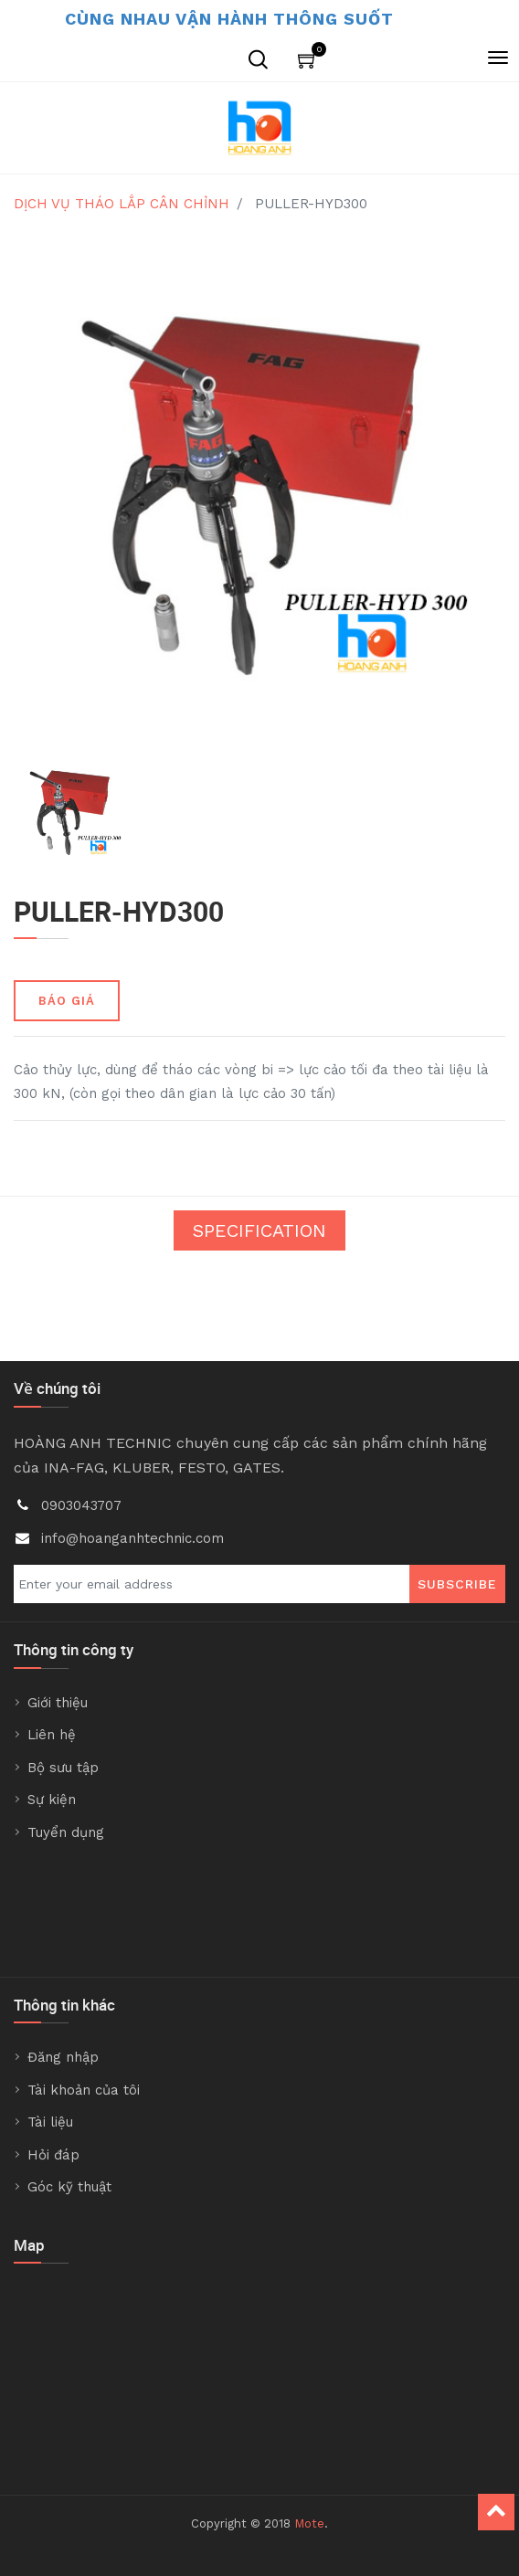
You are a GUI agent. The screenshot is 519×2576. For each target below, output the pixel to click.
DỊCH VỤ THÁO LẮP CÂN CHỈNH (121, 203)
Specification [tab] (259, 1230)
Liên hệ (51, 1734)
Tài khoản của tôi (83, 2090)
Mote (309, 2523)
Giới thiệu (57, 1702)
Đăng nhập (63, 2057)
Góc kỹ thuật (69, 2187)
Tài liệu (50, 2122)
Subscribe (457, 1584)
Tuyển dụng (65, 1832)
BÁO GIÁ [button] (66, 1001)
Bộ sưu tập (63, 1767)
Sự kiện (51, 1799)
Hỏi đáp (53, 2155)
